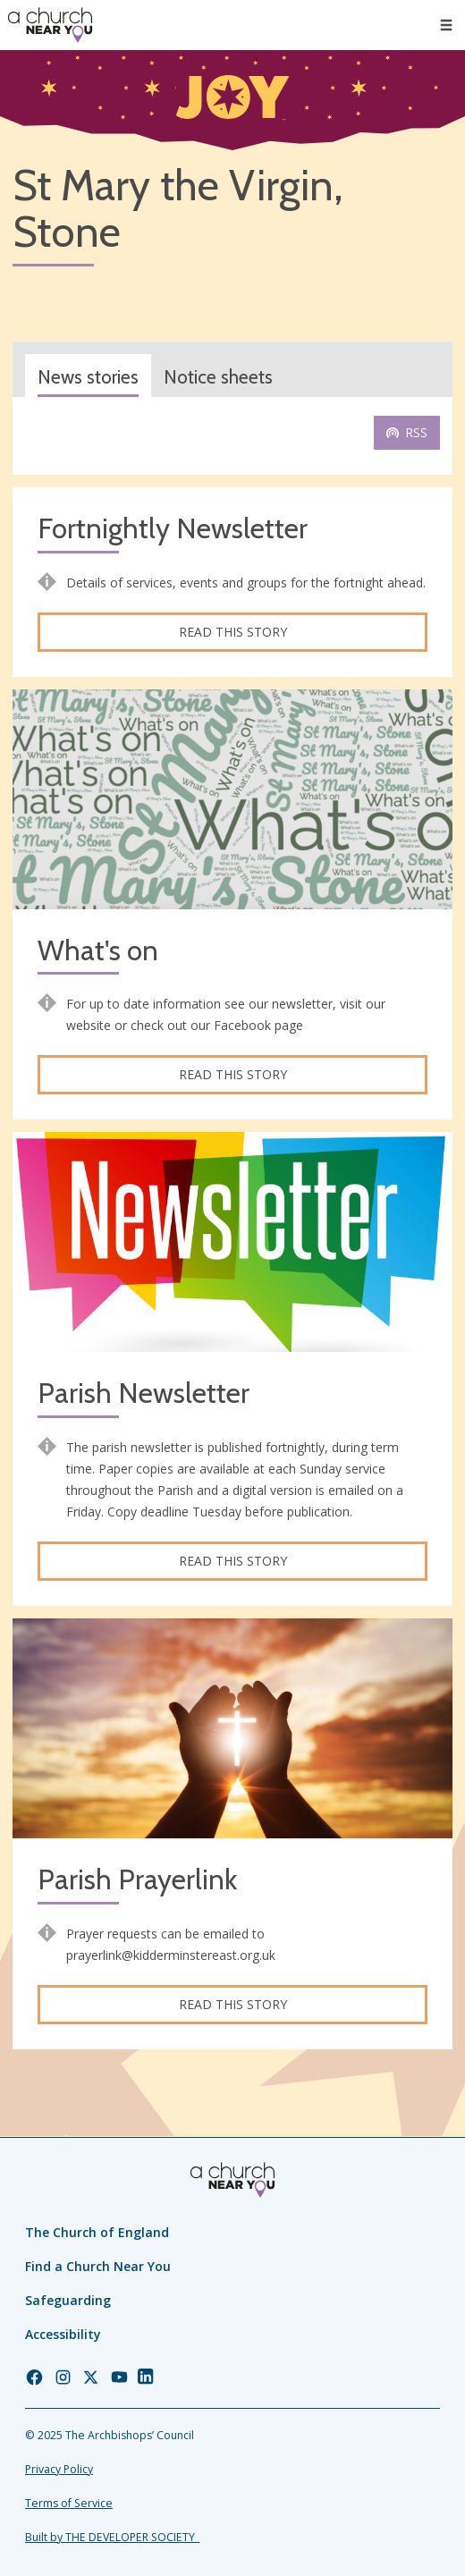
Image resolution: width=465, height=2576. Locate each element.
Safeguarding (68, 2300)
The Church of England (97, 2232)
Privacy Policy (59, 2469)
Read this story (233, 631)
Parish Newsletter (143, 1393)
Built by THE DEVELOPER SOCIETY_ (112, 2537)
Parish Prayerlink (137, 1879)
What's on (98, 950)
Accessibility (63, 2334)
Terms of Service (69, 2503)
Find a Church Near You (98, 2266)
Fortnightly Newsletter (173, 528)
